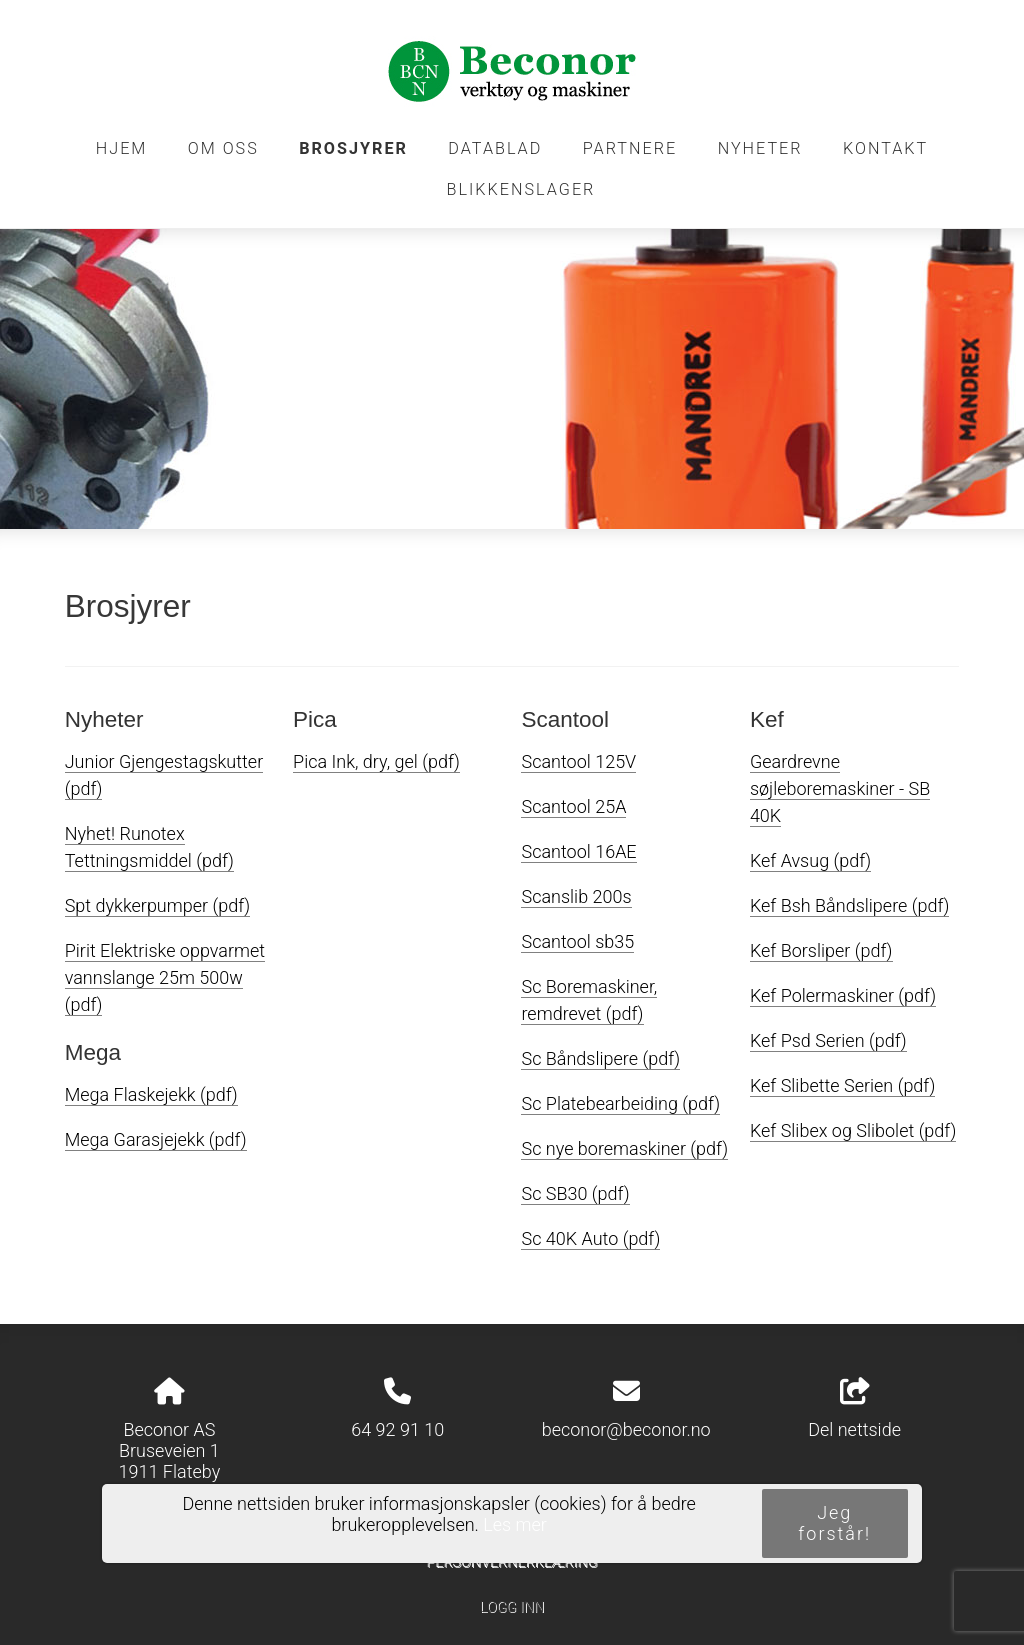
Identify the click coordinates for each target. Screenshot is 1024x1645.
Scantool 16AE (578, 851)
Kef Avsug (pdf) (810, 860)
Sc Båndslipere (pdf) (600, 1058)
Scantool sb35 (577, 941)
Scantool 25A (573, 806)
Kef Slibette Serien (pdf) (842, 1085)
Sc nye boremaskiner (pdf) (624, 1148)
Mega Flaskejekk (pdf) (151, 1094)
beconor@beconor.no (626, 1429)
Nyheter (760, 148)
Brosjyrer (353, 148)
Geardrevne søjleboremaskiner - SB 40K (840, 788)
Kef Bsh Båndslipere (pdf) (850, 905)
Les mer (515, 1524)
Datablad (495, 148)
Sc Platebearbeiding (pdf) (620, 1103)
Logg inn (512, 1607)
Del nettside (854, 1409)
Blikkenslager (521, 189)
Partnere (630, 148)
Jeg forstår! (834, 1523)
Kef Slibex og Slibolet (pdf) (853, 1130)
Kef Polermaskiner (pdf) (843, 995)
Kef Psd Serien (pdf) (828, 1040)
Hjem (122, 148)
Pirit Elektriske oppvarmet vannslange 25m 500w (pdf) (165, 977)
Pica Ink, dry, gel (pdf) (376, 761)
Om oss (223, 148)
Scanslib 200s (576, 896)
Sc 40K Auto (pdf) (590, 1238)
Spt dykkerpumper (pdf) (157, 905)
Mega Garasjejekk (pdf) (156, 1139)
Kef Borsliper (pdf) (821, 950)
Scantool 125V (578, 761)
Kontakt (885, 148)
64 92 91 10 (397, 1429)
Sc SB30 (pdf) (575, 1193)
